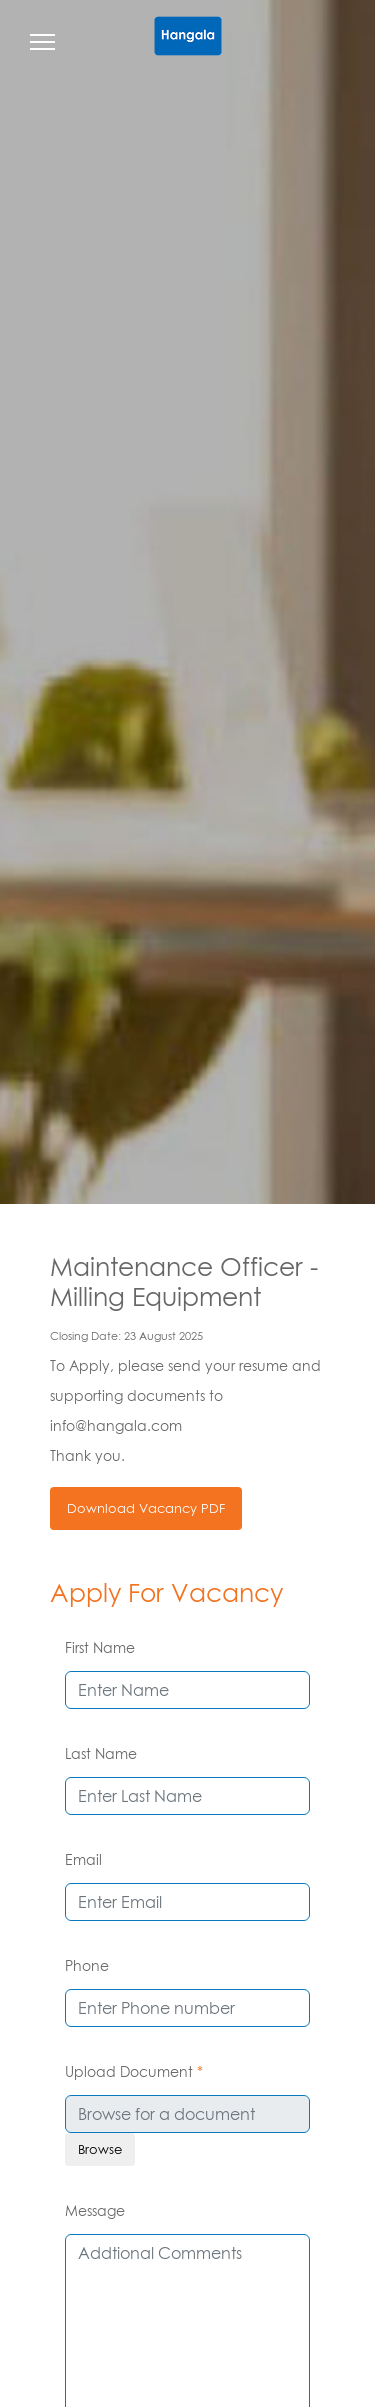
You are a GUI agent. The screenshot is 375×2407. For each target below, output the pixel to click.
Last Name (101, 1753)
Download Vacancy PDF (146, 1508)
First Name (100, 1647)
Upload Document (134, 2071)
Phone (87, 1965)
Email (83, 1859)
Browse (100, 2149)
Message (95, 2210)
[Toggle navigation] (42, 45)
